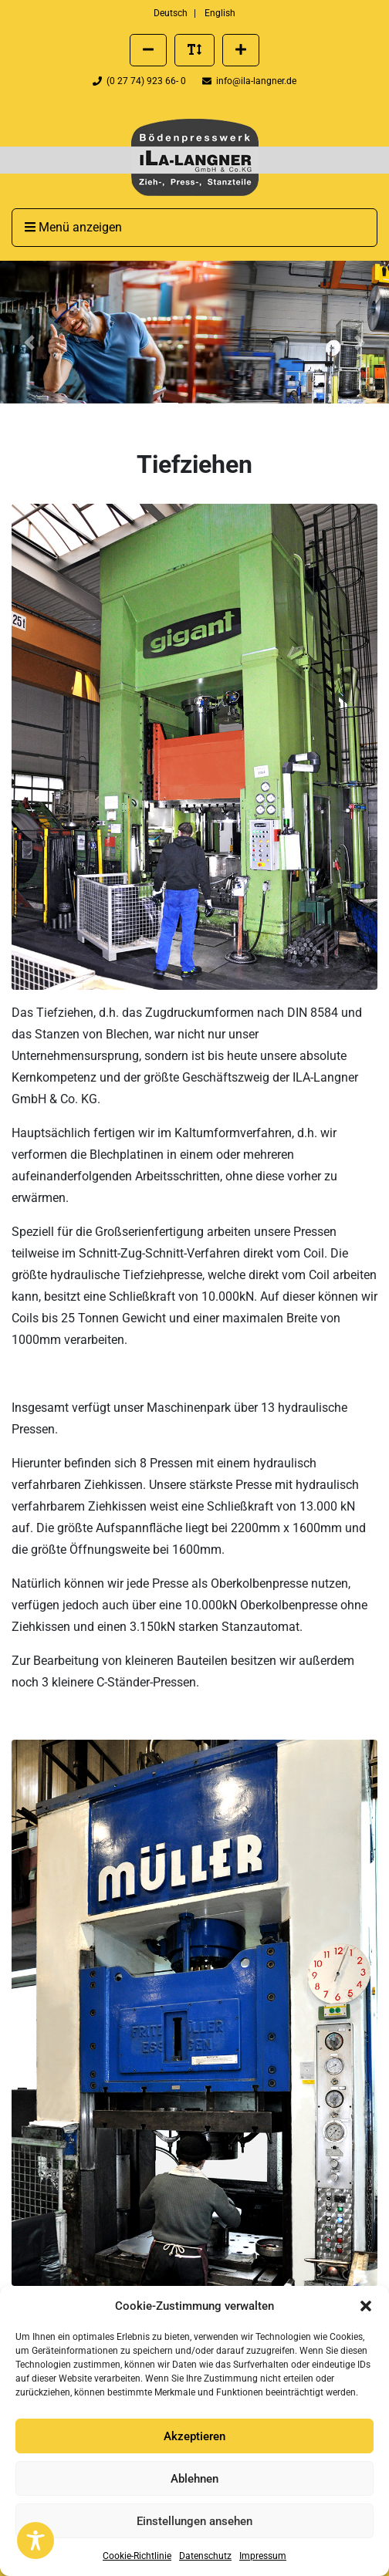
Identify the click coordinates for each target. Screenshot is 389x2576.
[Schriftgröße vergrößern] (240, 50)
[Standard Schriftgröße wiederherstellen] (194, 50)
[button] (366, 2306)
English (220, 13)
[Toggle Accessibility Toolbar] (35, 2540)
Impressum (262, 2556)
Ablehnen (194, 2479)
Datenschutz (205, 2556)
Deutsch (171, 13)
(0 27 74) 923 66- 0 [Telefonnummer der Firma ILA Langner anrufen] (140, 81)
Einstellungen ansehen (194, 2521)
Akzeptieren (194, 2436)
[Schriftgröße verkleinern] (148, 50)
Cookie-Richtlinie (137, 2556)
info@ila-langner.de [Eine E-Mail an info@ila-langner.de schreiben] (249, 81)
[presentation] (194, 157)
